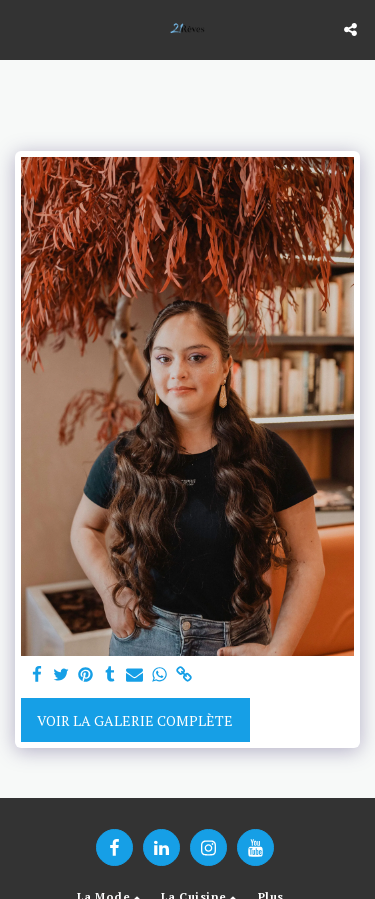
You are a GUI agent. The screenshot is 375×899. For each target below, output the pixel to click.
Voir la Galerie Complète (135, 720)
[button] (22, 28)
